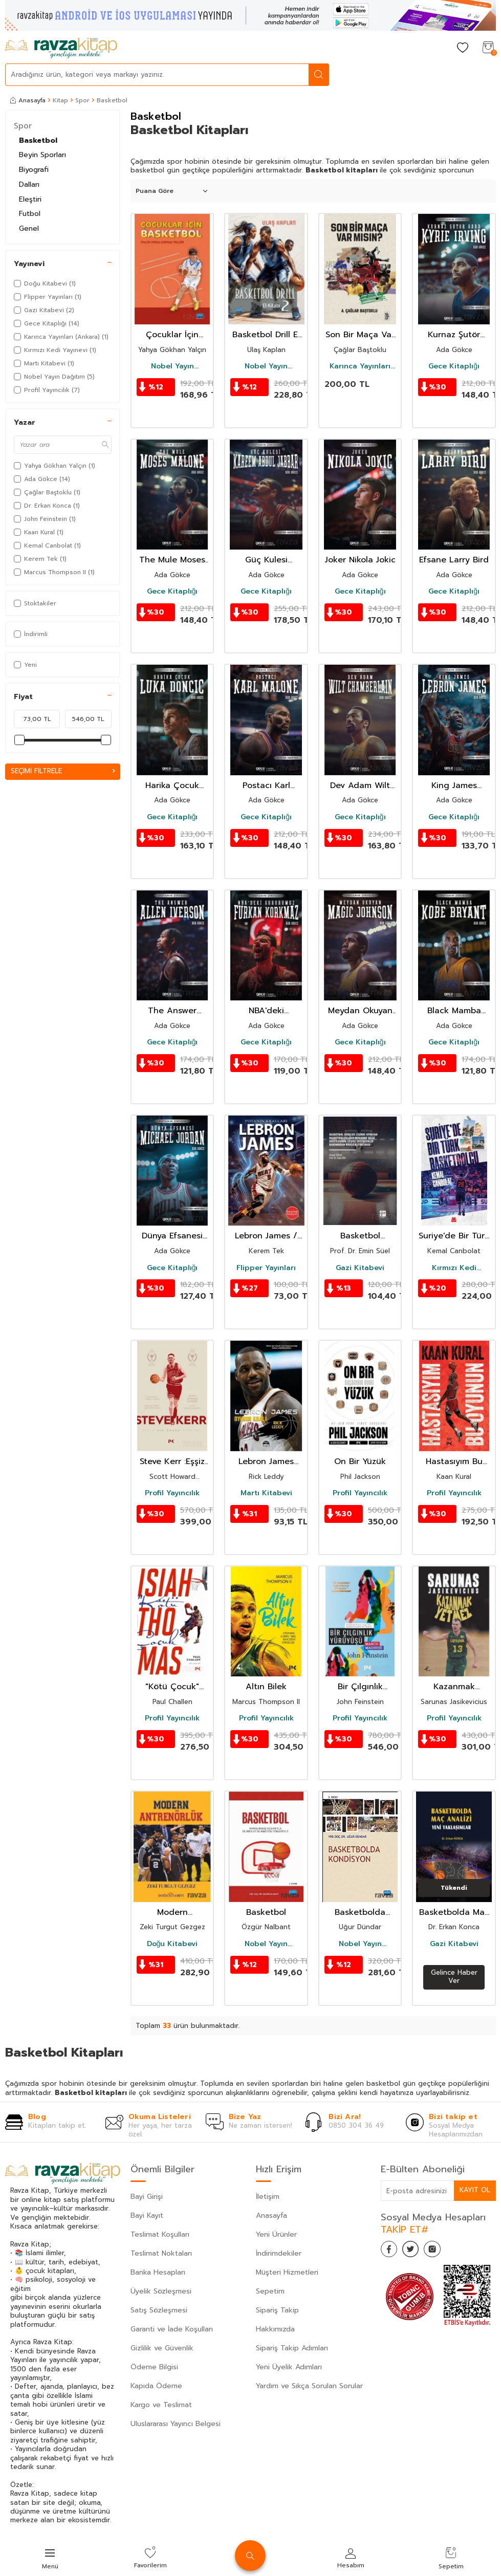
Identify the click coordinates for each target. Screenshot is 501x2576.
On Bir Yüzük (360, 1461)
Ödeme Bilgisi (154, 2367)
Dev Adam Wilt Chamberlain (360, 785)
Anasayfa (28, 100)
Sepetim (270, 2291)
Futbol (29, 213)
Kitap (60, 100)
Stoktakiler (35, 603)
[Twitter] (416, 2251)
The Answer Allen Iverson (172, 1011)
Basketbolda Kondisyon (360, 1912)
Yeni (25, 664)
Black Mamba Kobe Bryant (454, 1011)
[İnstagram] (442, 2251)
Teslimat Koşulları (159, 2234)
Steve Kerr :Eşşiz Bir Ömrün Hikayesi (172, 1461)
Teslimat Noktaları (161, 2253)
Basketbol (38, 140)
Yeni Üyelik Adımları (289, 2367)
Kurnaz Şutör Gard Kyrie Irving (454, 335)
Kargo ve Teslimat (161, 2404)
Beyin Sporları (42, 154)
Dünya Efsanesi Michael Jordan (172, 1236)
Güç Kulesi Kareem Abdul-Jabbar (266, 560)
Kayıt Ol (474, 2190)
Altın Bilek (266, 1687)
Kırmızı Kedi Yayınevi (454, 1268)
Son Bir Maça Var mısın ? (360, 335)
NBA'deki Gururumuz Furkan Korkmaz (266, 1011)
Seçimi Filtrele (63, 771)
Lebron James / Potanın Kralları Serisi (266, 1236)
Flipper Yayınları (266, 1268)
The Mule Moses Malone (172, 560)
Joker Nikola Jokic (360, 560)
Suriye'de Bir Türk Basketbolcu (454, 1236)
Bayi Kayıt (146, 2215)
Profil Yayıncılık (172, 1493)
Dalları (29, 184)
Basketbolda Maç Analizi (454, 1912)
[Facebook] (391, 2251)
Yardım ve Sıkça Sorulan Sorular (309, 2386)
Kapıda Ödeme (156, 2386)
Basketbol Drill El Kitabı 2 (266, 335)
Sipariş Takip (277, 2310)
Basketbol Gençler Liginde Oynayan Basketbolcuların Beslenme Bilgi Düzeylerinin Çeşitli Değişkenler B (360, 1236)
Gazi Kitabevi (360, 1268)
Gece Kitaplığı (454, 366)
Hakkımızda (275, 2329)
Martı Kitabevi (266, 1493)
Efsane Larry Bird (454, 560)
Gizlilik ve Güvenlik (161, 2348)
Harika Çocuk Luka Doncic (172, 785)
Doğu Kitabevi (172, 1944)
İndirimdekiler (278, 2253)
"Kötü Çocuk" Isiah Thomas (172, 1687)
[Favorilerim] (462, 48)
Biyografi (34, 169)
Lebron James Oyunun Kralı (266, 1461)
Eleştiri (30, 199)
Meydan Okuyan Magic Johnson (360, 1011)
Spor (82, 100)
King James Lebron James (454, 785)
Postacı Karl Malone (266, 785)
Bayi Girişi (146, 2196)
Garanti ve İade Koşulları (171, 2329)
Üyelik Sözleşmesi (160, 2291)
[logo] (61, 48)
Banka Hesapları (157, 2272)
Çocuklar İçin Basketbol (172, 335)
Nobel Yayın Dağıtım (172, 366)
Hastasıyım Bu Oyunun (454, 1461)
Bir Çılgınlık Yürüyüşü (360, 1687)
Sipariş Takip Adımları (292, 2348)
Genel (29, 228)
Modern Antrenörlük (172, 1912)
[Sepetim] (488, 48)
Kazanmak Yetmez (454, 1687)
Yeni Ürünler (276, 2234)
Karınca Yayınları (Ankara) (360, 366)
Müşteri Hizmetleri (287, 2272)
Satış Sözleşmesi (158, 2310)
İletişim (267, 2196)
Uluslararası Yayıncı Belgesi (175, 2423)
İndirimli (31, 634)
